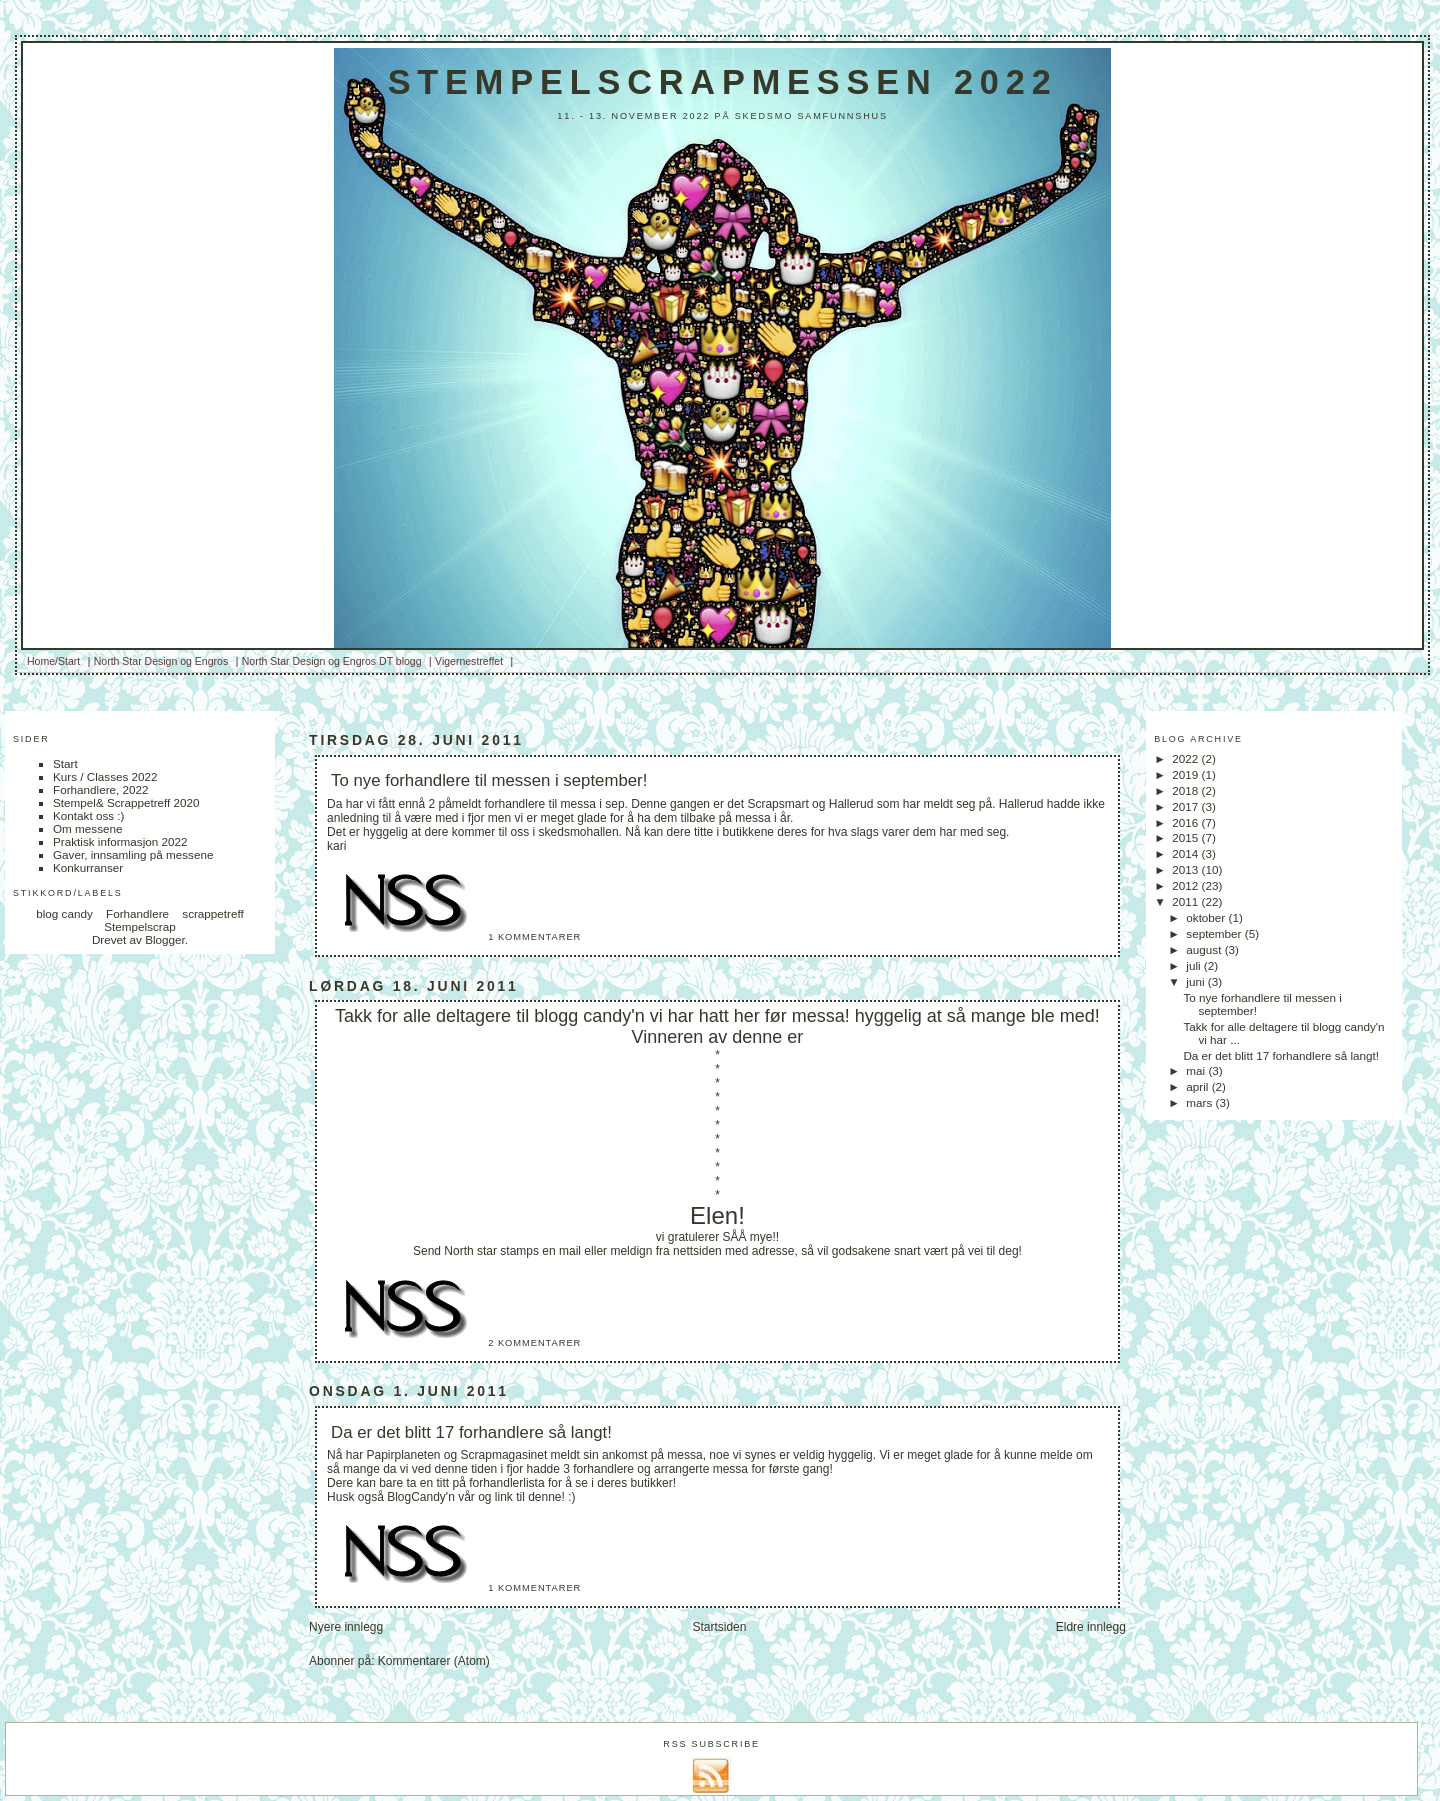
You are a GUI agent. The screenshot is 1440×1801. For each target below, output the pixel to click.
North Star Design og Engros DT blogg (332, 661)
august (1205, 949)
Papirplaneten (403, 1455)
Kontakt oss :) (88, 815)
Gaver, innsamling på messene (133, 854)
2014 (1186, 853)
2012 (1186, 885)
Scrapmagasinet (504, 1455)
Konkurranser (88, 867)
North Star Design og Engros (161, 661)
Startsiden (719, 1627)
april (1198, 1086)
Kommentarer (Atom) (434, 1661)
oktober (1207, 917)
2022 (1186, 758)
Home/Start (53, 661)
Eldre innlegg (1091, 1627)
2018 (1186, 790)
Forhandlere (137, 913)
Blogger (165, 939)
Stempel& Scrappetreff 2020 (126, 802)
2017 (1186, 806)
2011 (1186, 901)
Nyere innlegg (346, 1627)
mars (1200, 1102)
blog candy (64, 913)
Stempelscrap (139, 926)
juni (1196, 981)
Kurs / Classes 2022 (105, 776)
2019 (1186, 774)
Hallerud (851, 804)
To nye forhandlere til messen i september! (489, 780)
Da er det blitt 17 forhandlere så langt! (471, 1432)
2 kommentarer (534, 1343)
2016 (1186, 822)
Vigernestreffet (469, 661)
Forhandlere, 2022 (101, 789)
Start (65, 763)
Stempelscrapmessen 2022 (723, 82)
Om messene (88, 828)
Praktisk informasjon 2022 (120, 841)
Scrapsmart (777, 804)
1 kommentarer (534, 937)
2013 (1186, 869)
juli (1195, 965)
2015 (1186, 837)
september (1215, 933)
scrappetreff (213, 913)
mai (1197, 1070)
